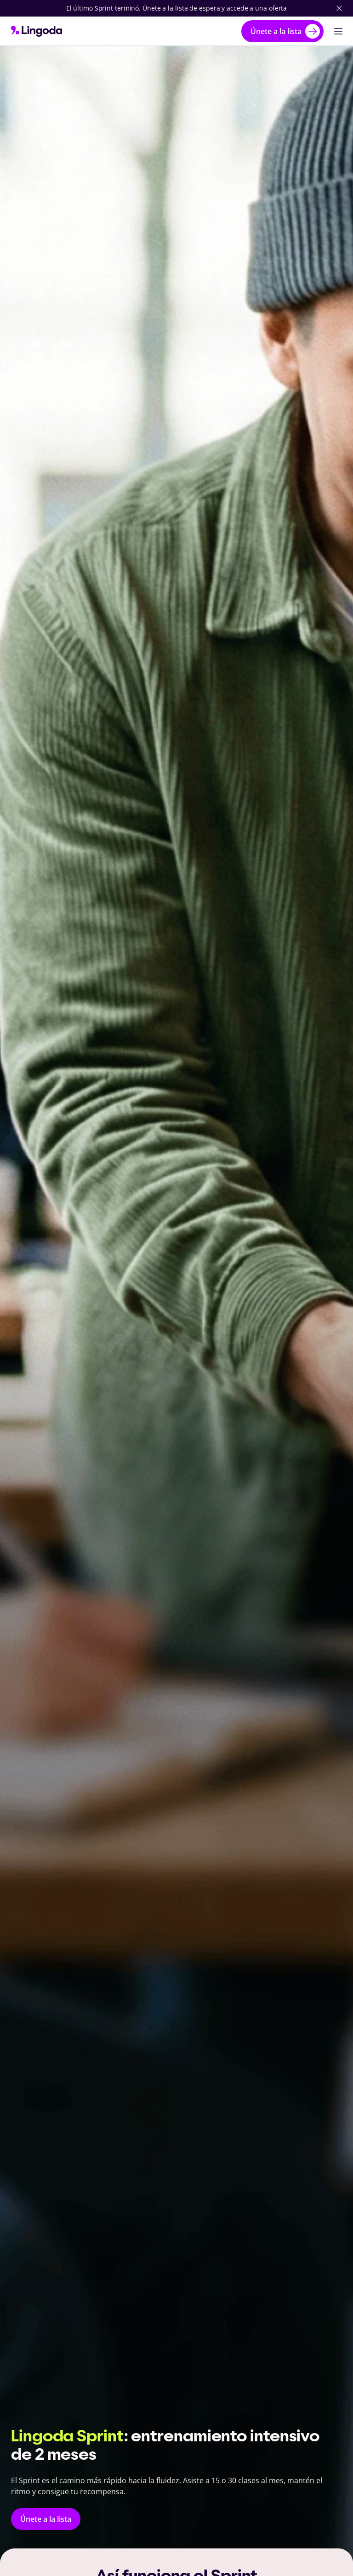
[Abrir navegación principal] (338, 31)
